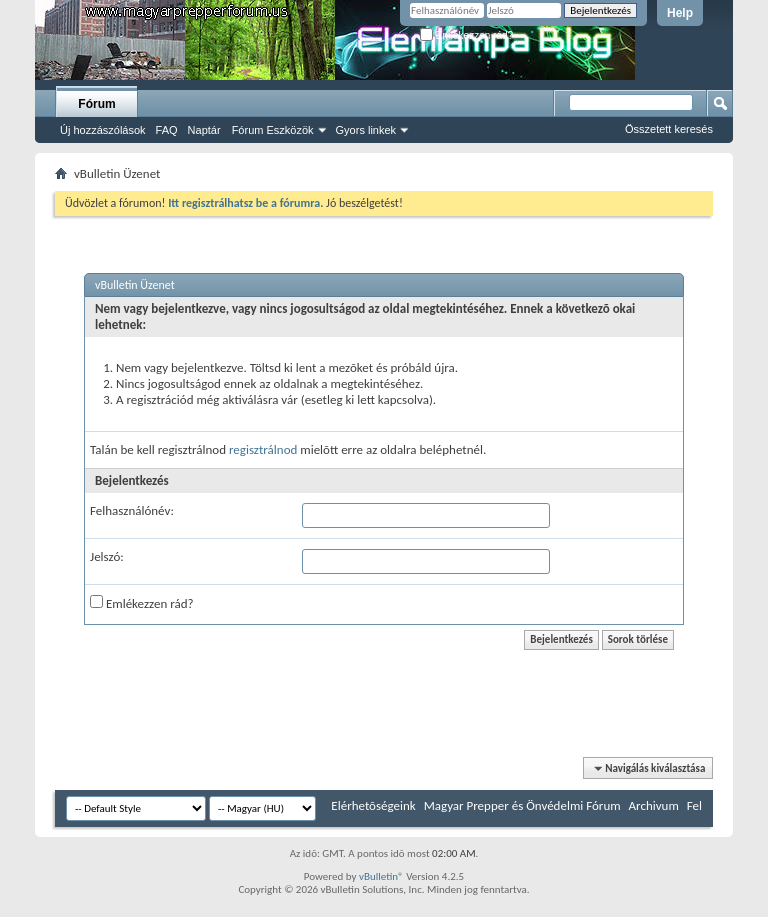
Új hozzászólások (103, 130)
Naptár (204, 130)
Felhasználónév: (132, 510)
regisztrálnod (263, 449)
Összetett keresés (669, 129)
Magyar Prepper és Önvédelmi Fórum (522, 805)
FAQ (167, 130)
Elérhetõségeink (373, 805)
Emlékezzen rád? (466, 35)
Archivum (654, 805)
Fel (694, 805)
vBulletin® (381, 876)
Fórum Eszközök (273, 130)
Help (680, 13)
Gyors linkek (366, 130)
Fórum (96, 104)
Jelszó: (107, 556)
